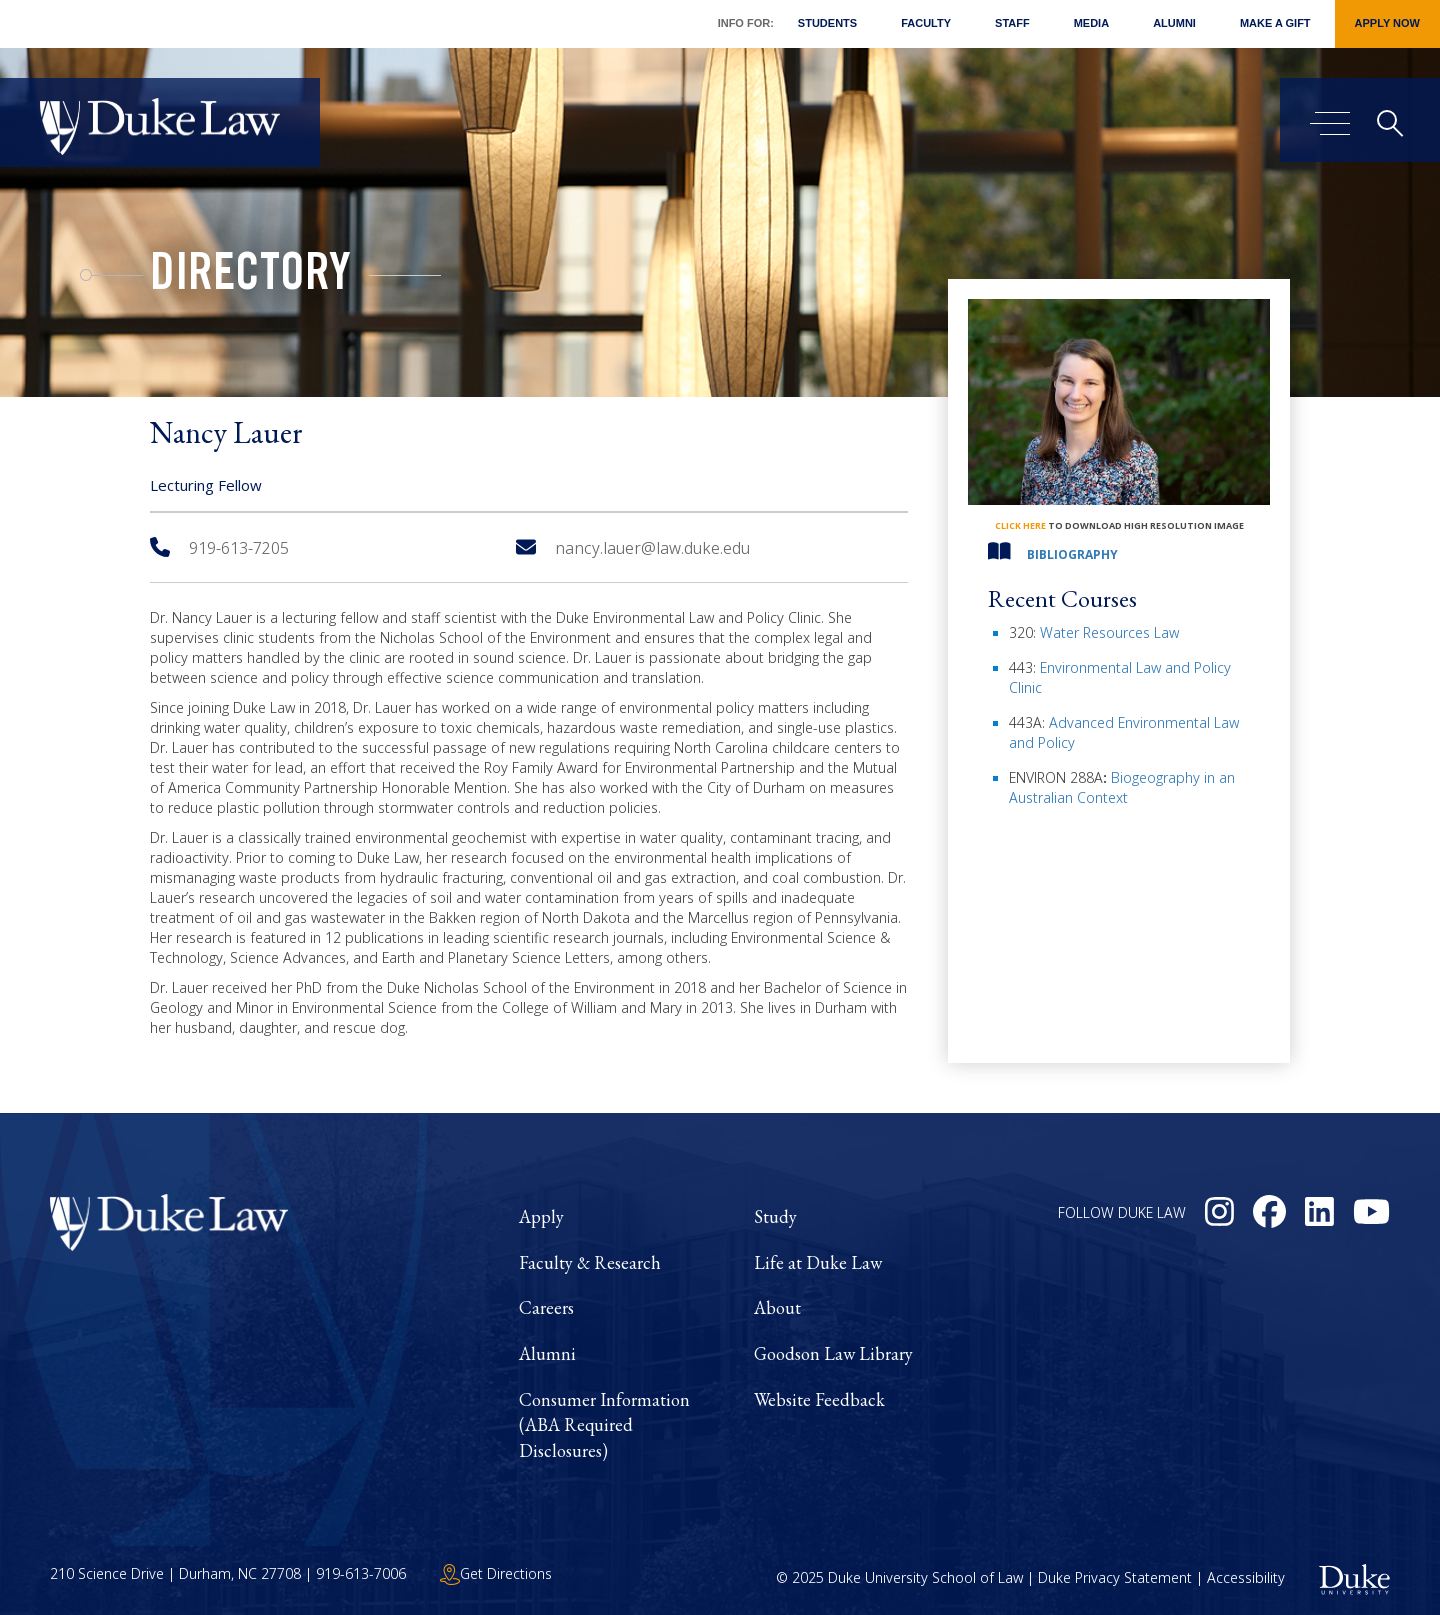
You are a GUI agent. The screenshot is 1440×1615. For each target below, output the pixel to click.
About (777, 1307)
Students (827, 23)
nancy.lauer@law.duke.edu (633, 548)
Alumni (1174, 23)
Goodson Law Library (833, 1353)
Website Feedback (819, 1399)
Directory (250, 278)
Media (1091, 23)
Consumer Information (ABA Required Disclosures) (604, 1425)
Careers (546, 1307)
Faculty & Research (590, 1262)
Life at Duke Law (818, 1262)
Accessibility (1246, 1577)
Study (775, 1216)
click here (1020, 525)
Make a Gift (1275, 23)
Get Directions (496, 1573)
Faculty (926, 23)
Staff (1012, 23)
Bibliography (1072, 554)
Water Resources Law (1109, 632)
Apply (541, 1216)
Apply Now (1387, 23)
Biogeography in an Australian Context (1122, 787)
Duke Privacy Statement (1115, 1577)
